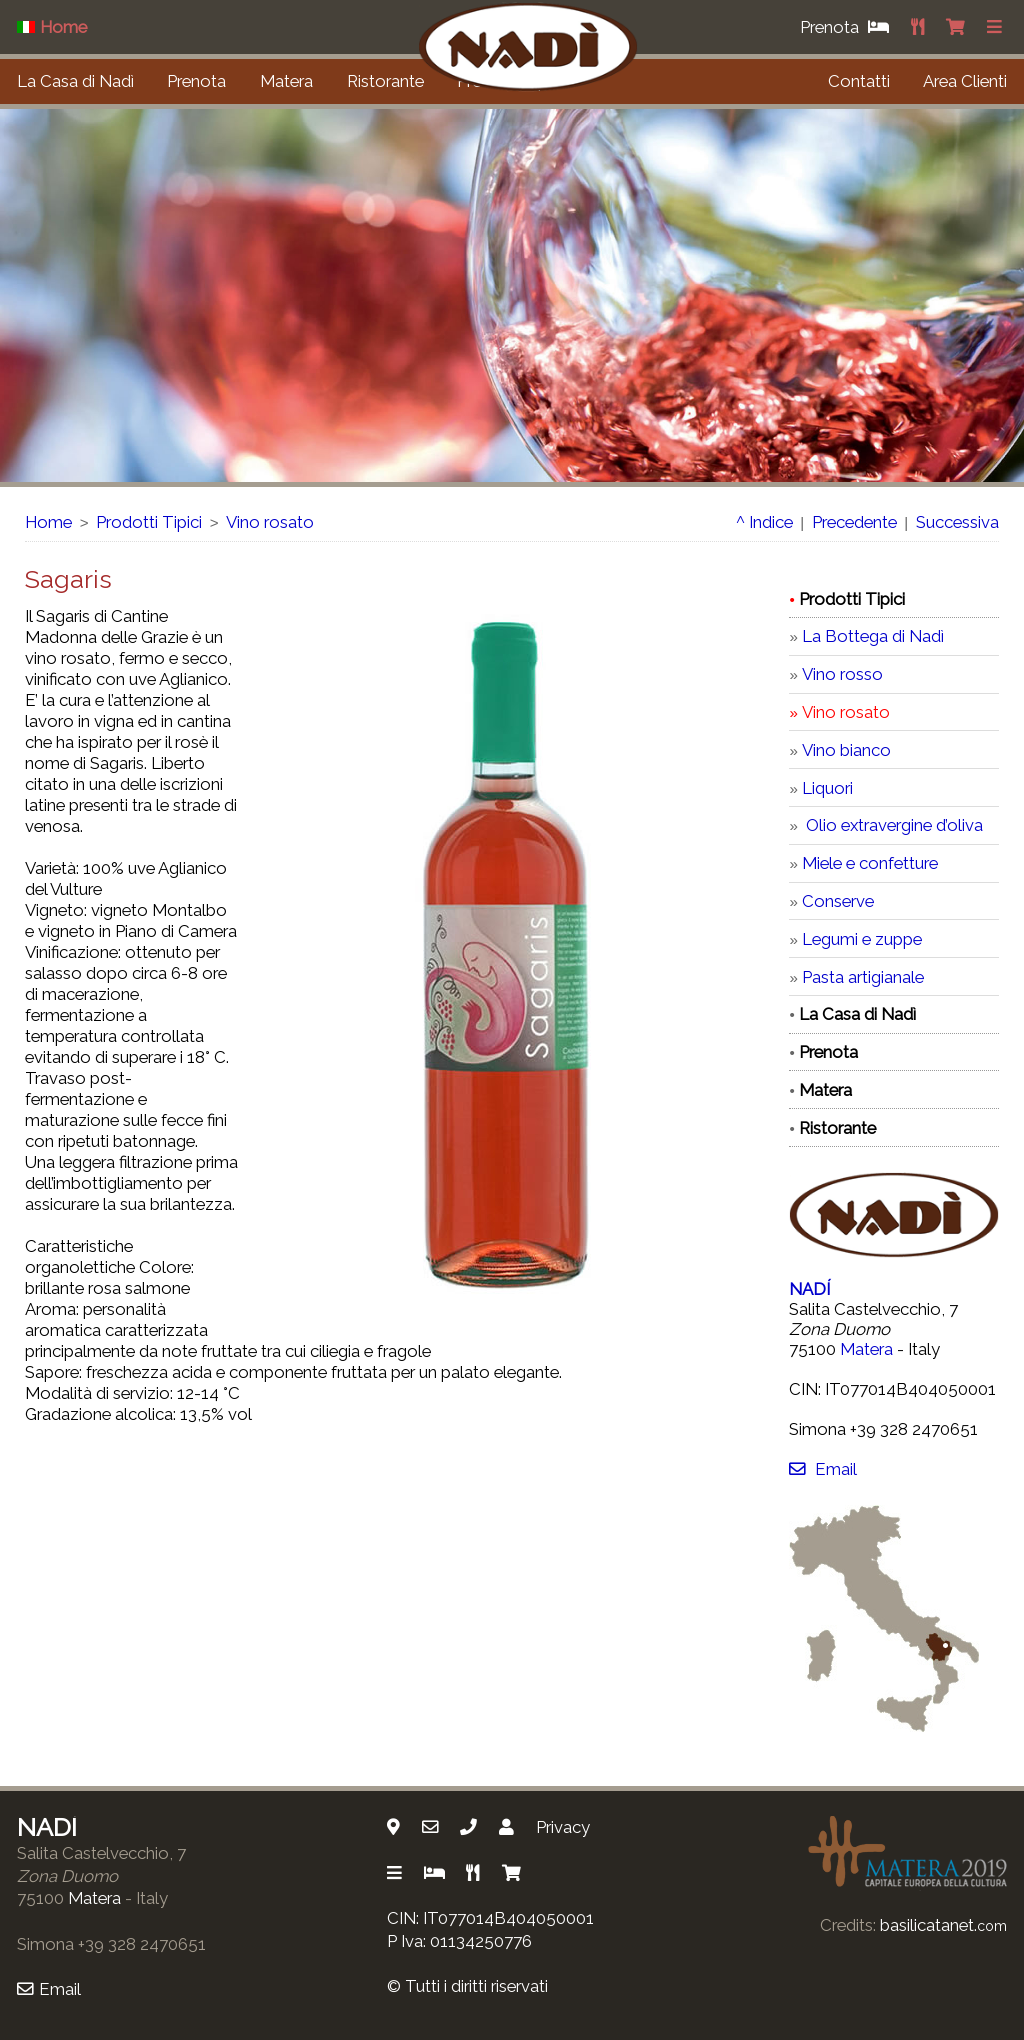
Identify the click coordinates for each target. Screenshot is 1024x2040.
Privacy (563, 1827)
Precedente (854, 522)
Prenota (196, 81)
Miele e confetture (870, 863)
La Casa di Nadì (75, 81)
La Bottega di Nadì (873, 636)
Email (822, 1469)
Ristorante (385, 81)
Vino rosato (270, 522)
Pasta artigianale (863, 977)
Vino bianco (846, 750)
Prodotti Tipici (149, 522)
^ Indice (764, 522)
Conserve (838, 901)
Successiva (957, 522)
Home (48, 522)
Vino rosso (842, 674)
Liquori (827, 788)
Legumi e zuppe (862, 939)
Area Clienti (965, 81)
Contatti (859, 81)
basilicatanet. (943, 1925)
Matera (286, 81)
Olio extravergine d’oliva (892, 825)
